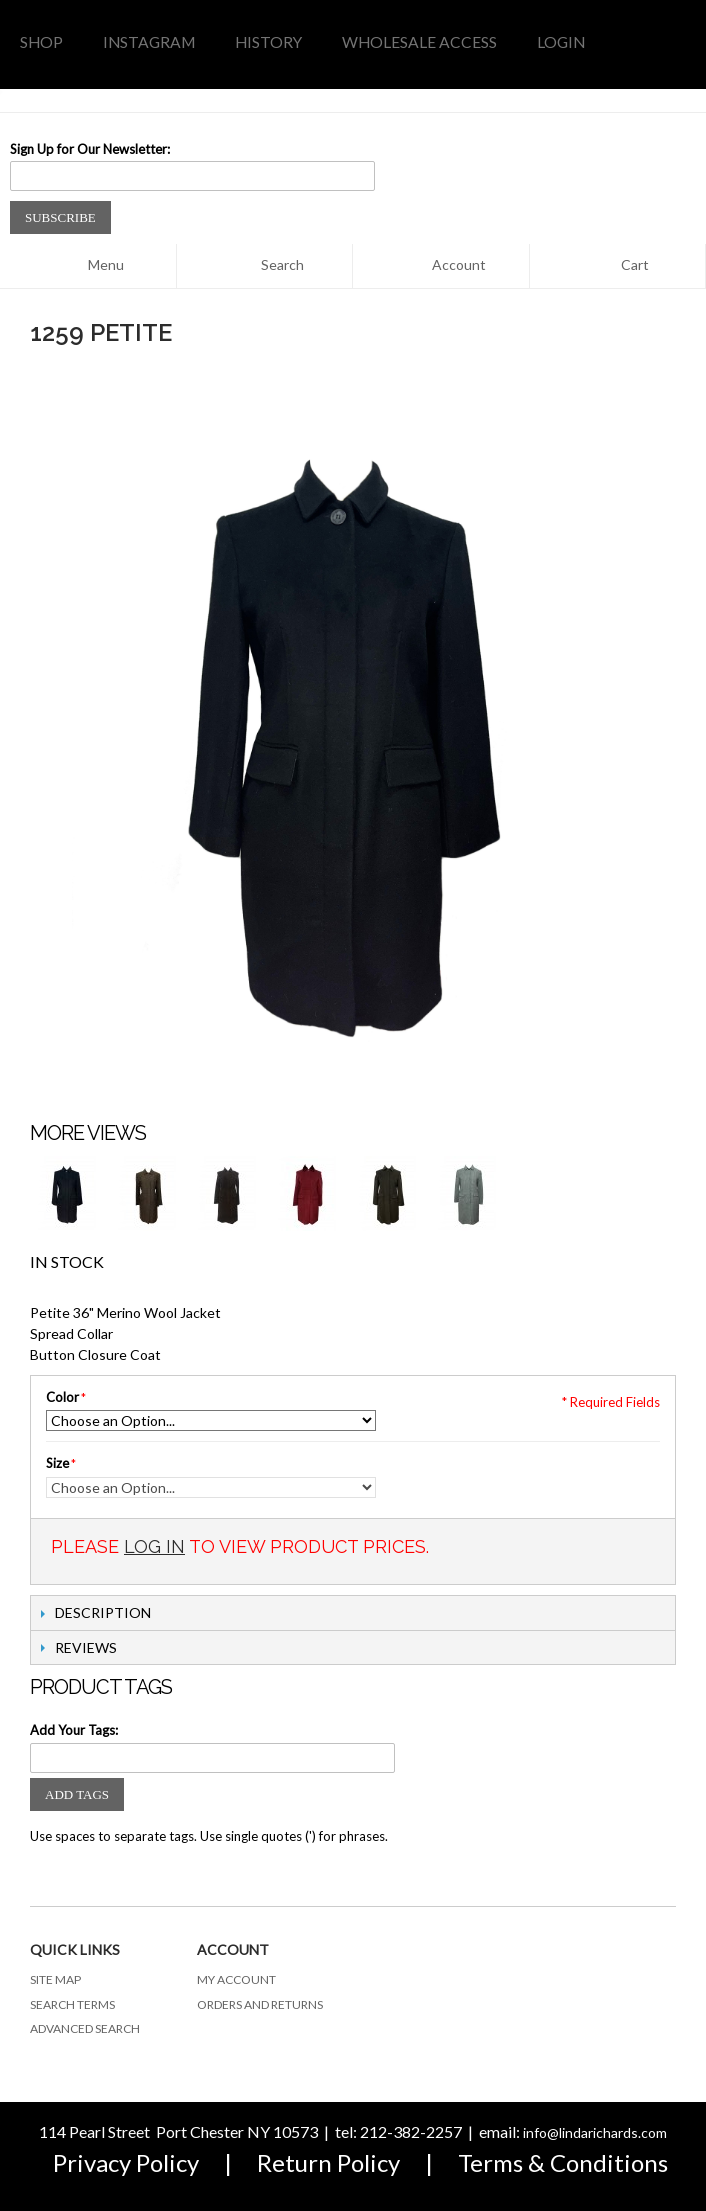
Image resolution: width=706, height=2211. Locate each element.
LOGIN (561, 42)
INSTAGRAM (149, 42)
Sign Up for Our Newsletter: (90, 149)
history (268, 42)
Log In (154, 1546)
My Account (236, 1979)
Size (57, 1463)
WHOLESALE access (419, 42)
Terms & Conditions (563, 2162)
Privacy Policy (126, 2162)
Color (62, 1397)
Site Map (55, 1979)
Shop (41, 42)
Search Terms (72, 2004)
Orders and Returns (260, 2004)
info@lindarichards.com (595, 2132)
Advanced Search (85, 2028)
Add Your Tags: (74, 1730)
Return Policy (328, 2162)
